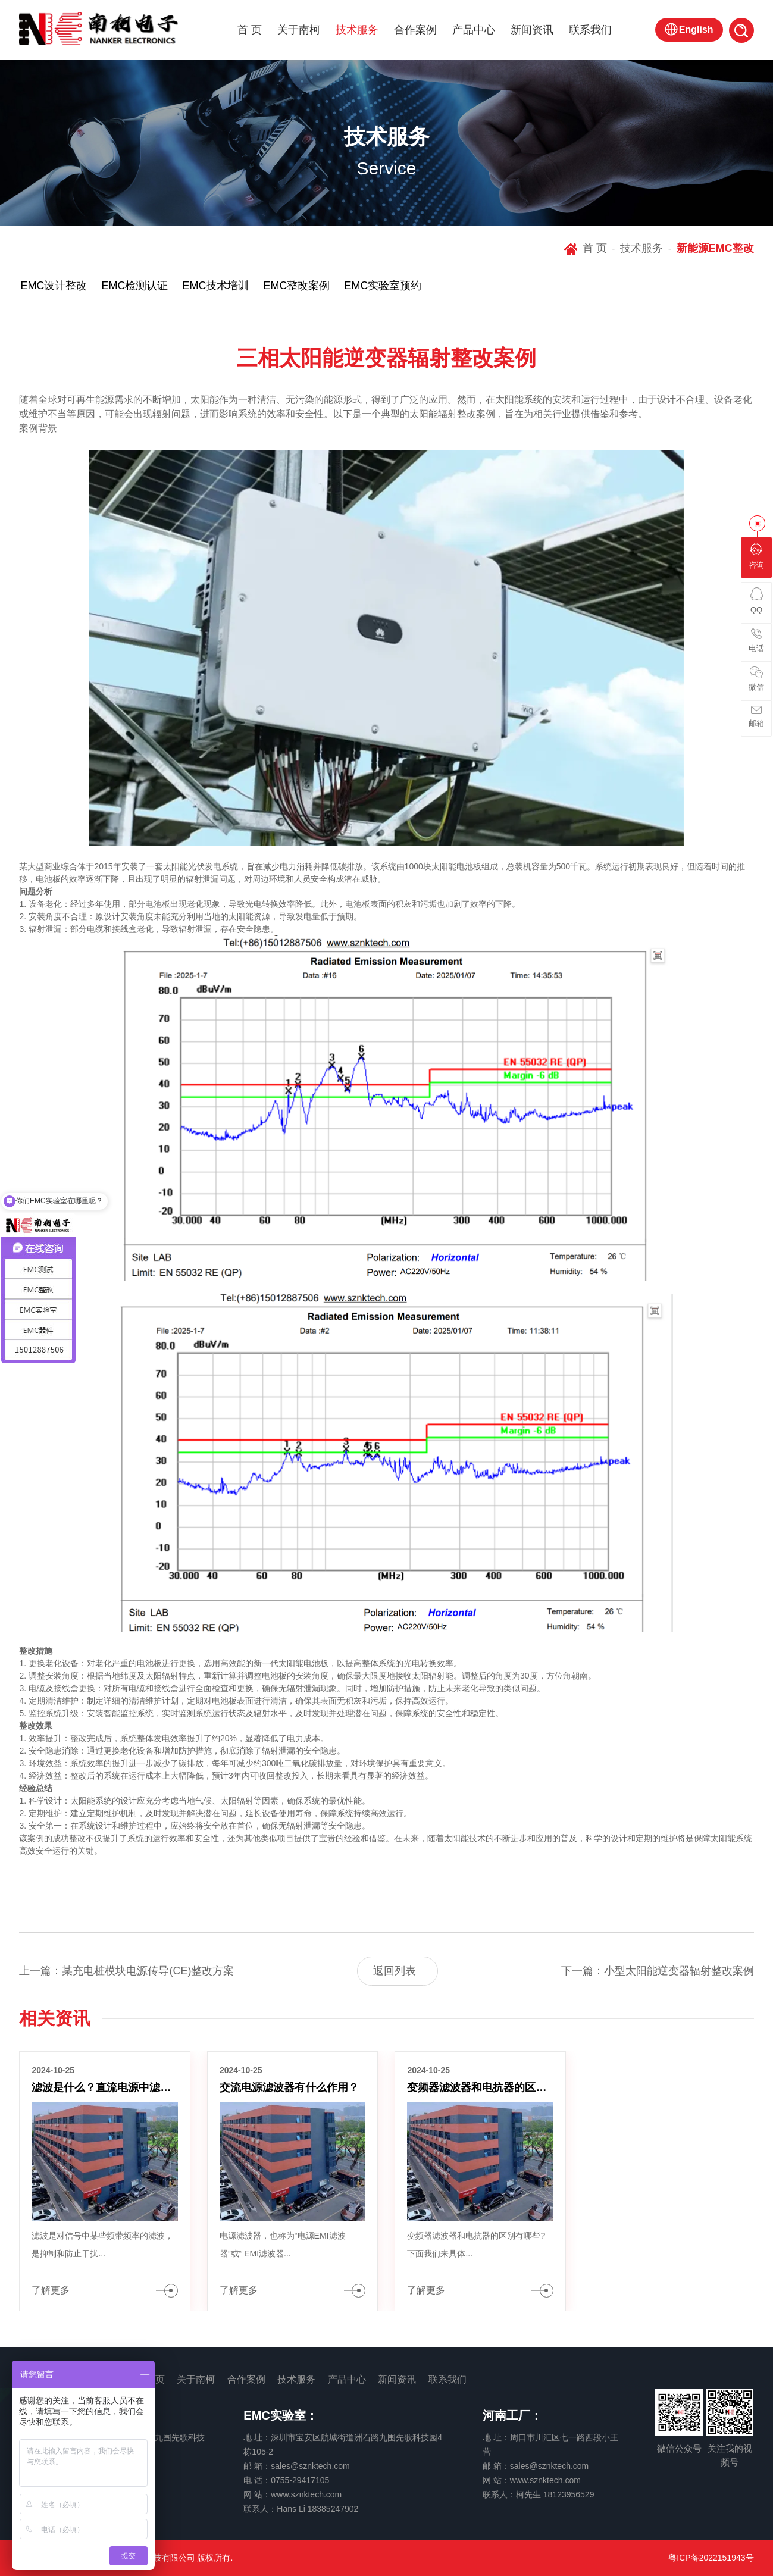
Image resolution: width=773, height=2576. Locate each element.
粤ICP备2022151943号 (710, 2557)
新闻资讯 (532, 30)
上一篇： (126, 1971)
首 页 (249, 30)
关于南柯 (298, 30)
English (696, 29)
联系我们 (590, 30)
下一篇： (657, 1971)
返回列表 (394, 1971)
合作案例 (415, 30)
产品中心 (473, 30)
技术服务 (357, 30)
